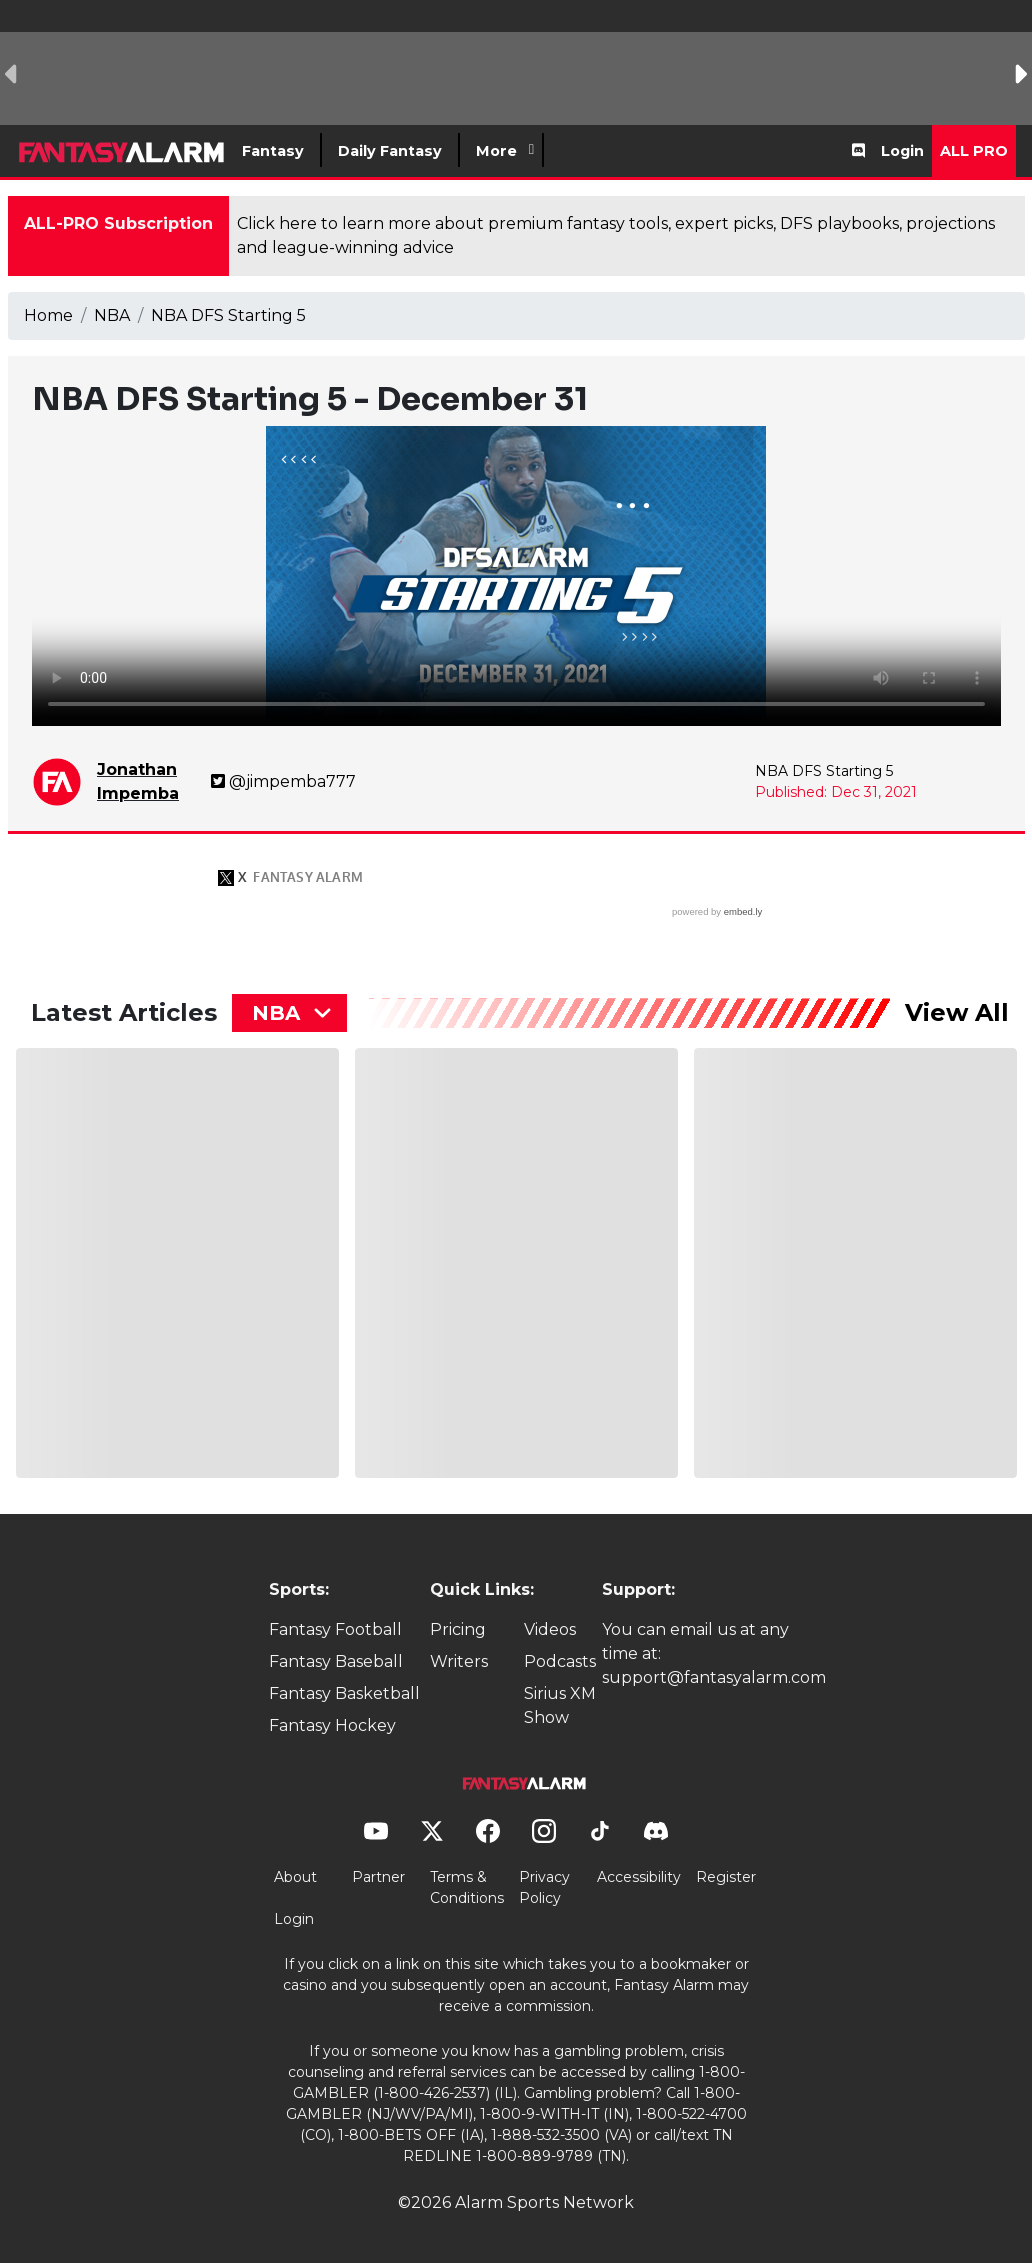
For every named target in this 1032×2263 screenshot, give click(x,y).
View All (957, 1012)
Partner (378, 1877)
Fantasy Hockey (332, 1725)
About (295, 1877)
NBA (112, 315)
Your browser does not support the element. (516, 576)
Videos (550, 1629)
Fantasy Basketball (344, 1693)
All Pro (974, 151)
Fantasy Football (335, 1629)
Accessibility (639, 1877)
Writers (459, 1661)
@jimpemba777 (283, 781)
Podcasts (560, 1661)
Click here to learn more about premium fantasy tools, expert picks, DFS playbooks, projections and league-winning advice (616, 235)
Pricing (458, 1629)
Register (726, 1877)
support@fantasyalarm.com (714, 1677)
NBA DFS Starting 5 (228, 315)
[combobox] (289, 1013)
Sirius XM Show (560, 1705)
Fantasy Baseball (336, 1661)
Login (902, 151)
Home (48, 315)
